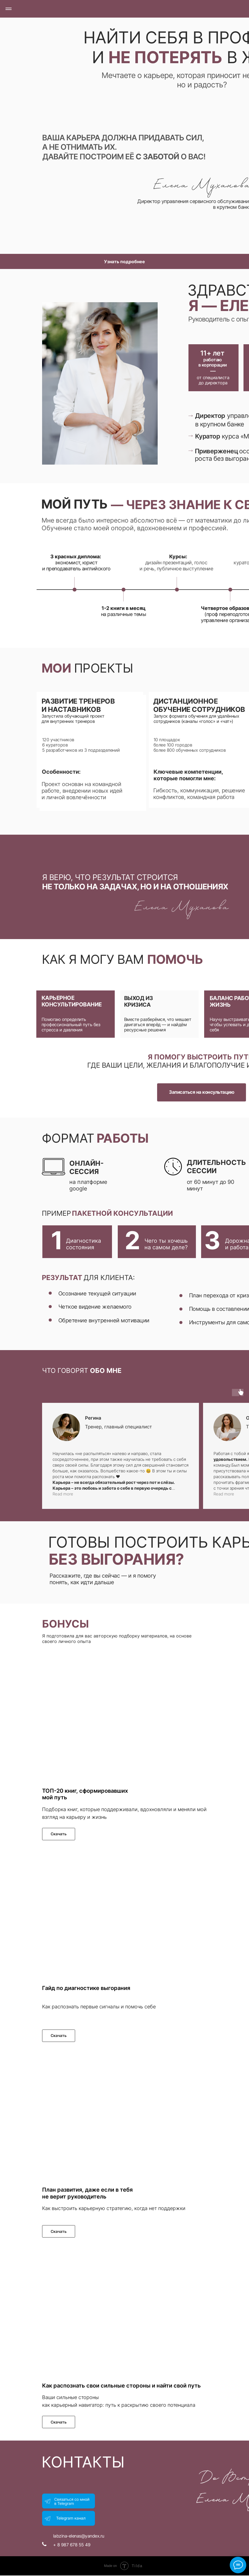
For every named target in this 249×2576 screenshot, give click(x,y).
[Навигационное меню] (9, 9)
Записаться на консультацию (201, 1092)
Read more (63, 1494)
